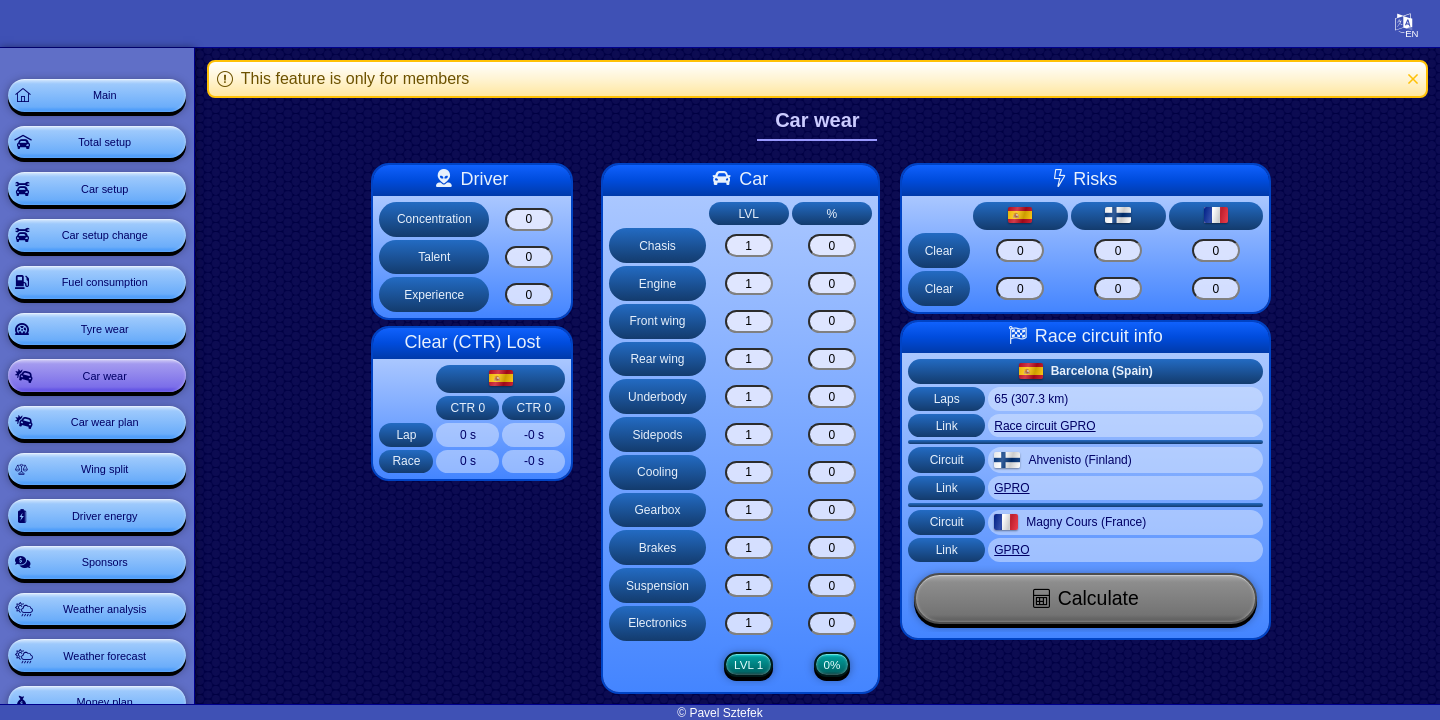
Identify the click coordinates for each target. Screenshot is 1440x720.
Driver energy (134, 604)
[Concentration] (556, 219)
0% (859, 665)
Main (134, 100)
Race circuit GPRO (1072, 426)
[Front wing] (776, 321)
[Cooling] (776, 472)
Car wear (134, 436)
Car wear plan (134, 492)
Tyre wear (134, 380)
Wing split (134, 548)
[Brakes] (776, 547)
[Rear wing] (776, 359)
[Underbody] (776, 396)
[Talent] (556, 257)
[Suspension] (776, 585)
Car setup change (134, 268)
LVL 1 (776, 665)
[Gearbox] (776, 510)
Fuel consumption (134, 324)
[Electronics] (776, 623)
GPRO (1039, 488)
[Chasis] (776, 245)
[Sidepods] (776, 434)
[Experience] (556, 294)
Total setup (135, 156)
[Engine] (776, 283)
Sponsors (134, 660)
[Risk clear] (1048, 250)
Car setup (134, 212)
